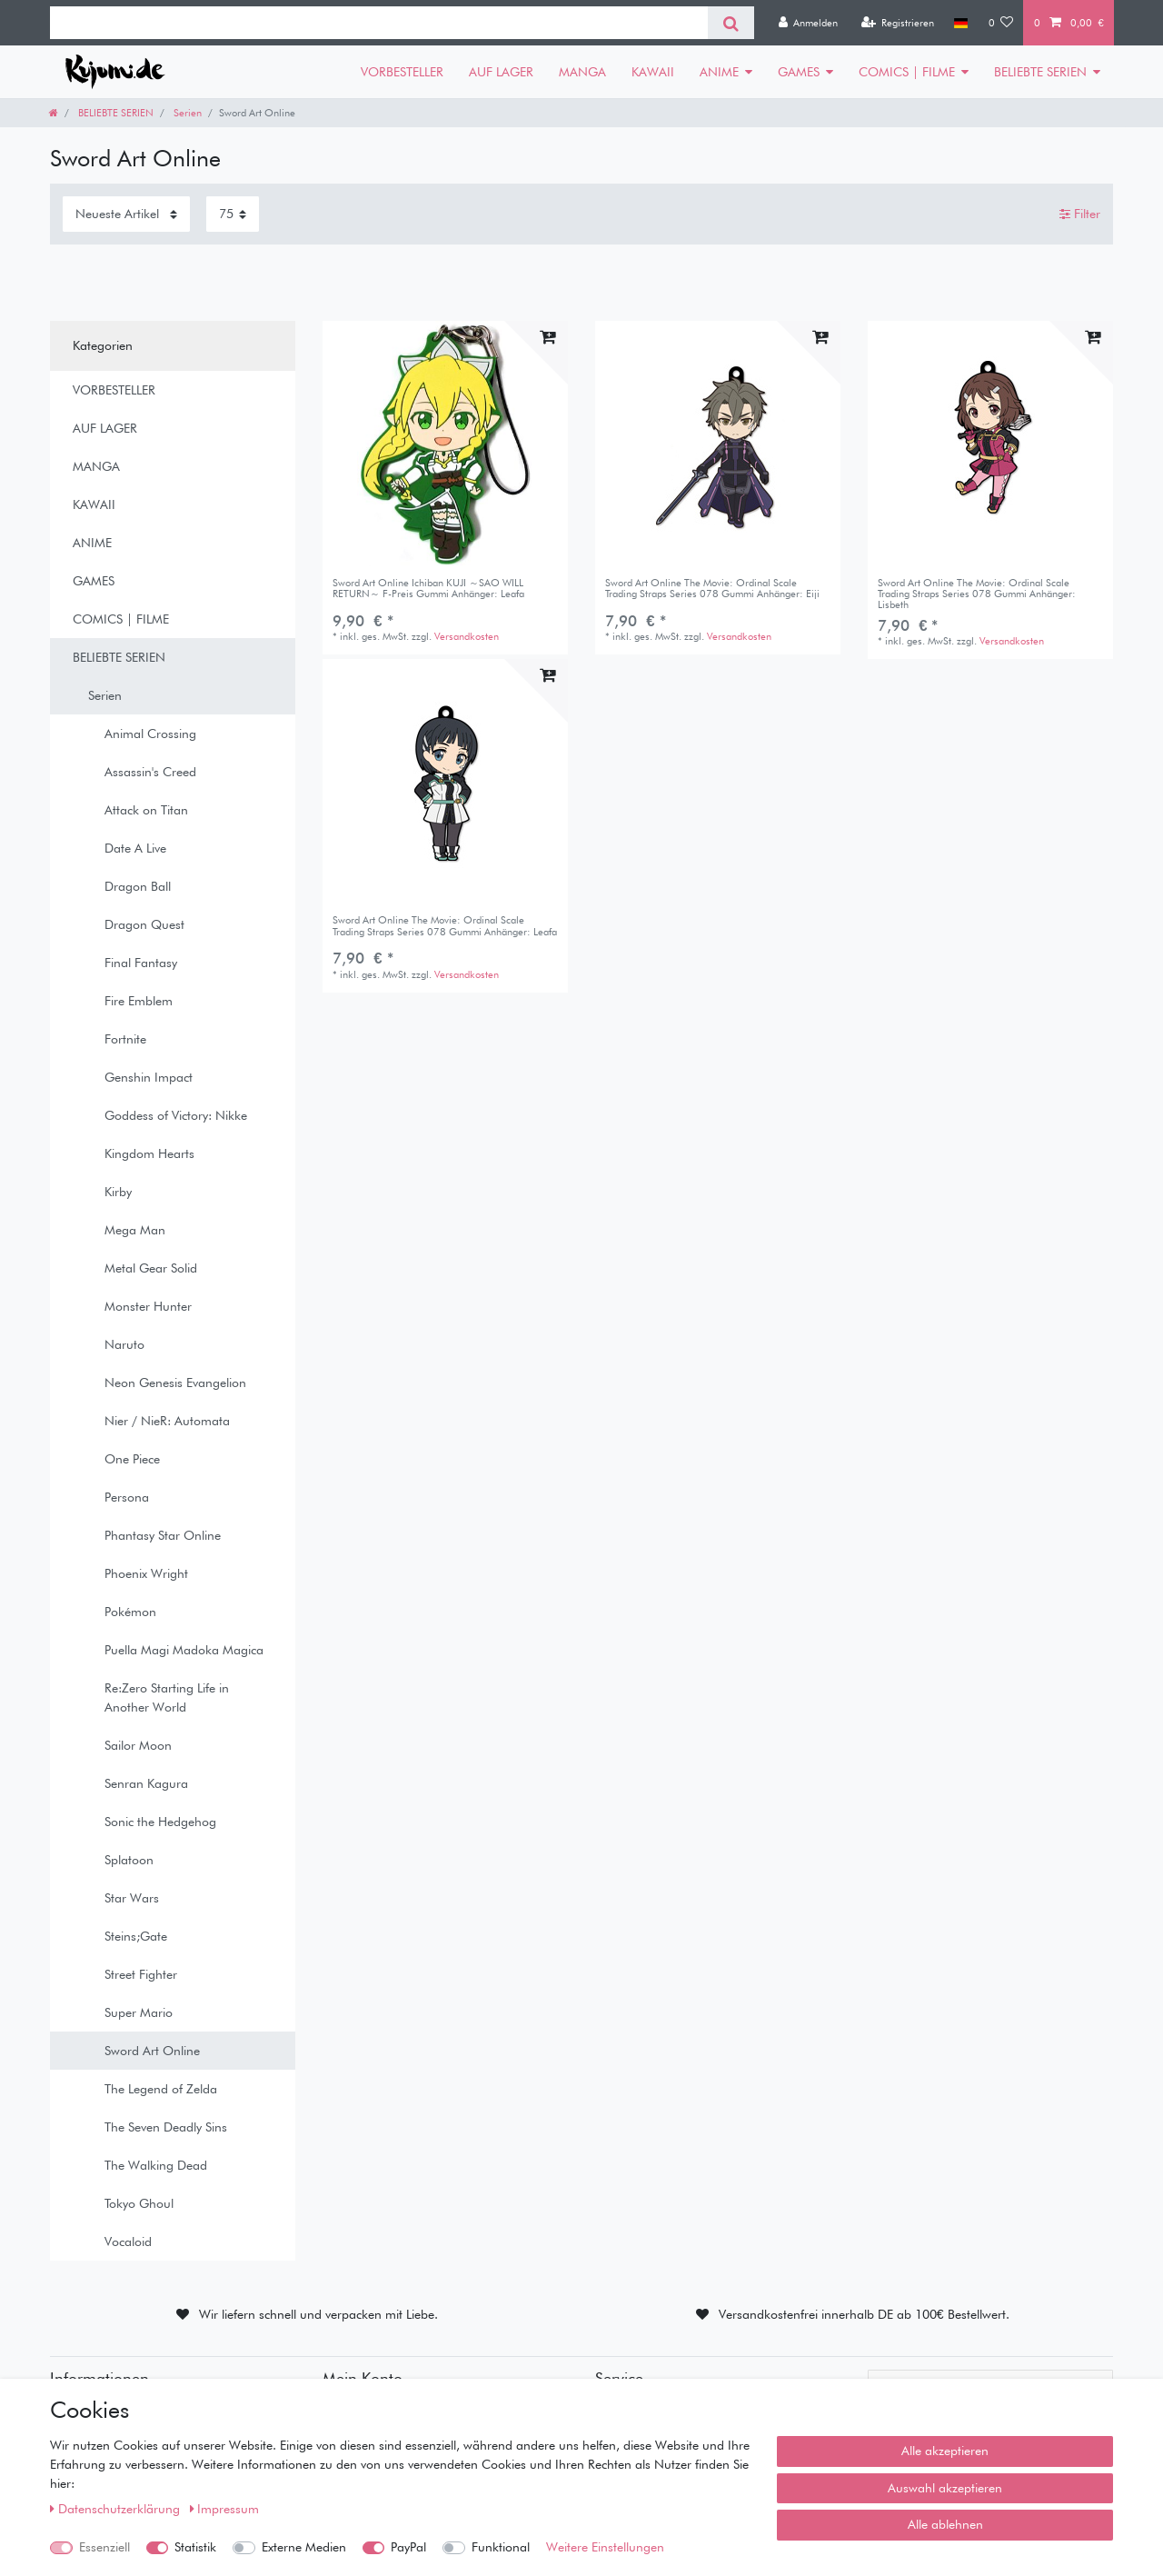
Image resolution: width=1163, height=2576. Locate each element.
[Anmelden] (808, 22)
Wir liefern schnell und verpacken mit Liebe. (318, 2314)
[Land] (961, 22)
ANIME (719, 72)
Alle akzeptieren (945, 2450)
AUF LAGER (501, 72)
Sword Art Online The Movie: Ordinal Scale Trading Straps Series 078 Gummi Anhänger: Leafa (445, 925)
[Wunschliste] (1001, 22)
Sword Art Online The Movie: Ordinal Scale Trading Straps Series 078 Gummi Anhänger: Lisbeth (977, 594)
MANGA (582, 72)
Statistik (195, 2547)
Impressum (225, 2508)
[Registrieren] (897, 22)
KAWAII (652, 72)
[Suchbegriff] (379, 22)
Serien (186, 112)
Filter (1079, 213)
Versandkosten (466, 636)
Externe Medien (304, 2547)
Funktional (501, 2547)
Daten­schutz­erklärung (117, 2508)
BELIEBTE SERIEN (1040, 72)
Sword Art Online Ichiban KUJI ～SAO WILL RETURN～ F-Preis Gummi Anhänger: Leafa (428, 588)
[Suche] (731, 22)
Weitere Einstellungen (605, 2547)
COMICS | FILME (907, 72)
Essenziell (104, 2547)
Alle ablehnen (945, 2524)
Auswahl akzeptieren (945, 2488)
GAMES (799, 72)
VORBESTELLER (402, 72)
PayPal (408, 2547)
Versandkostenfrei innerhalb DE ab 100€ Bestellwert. (864, 2314)
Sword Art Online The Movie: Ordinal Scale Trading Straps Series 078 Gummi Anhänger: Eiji (712, 588)
